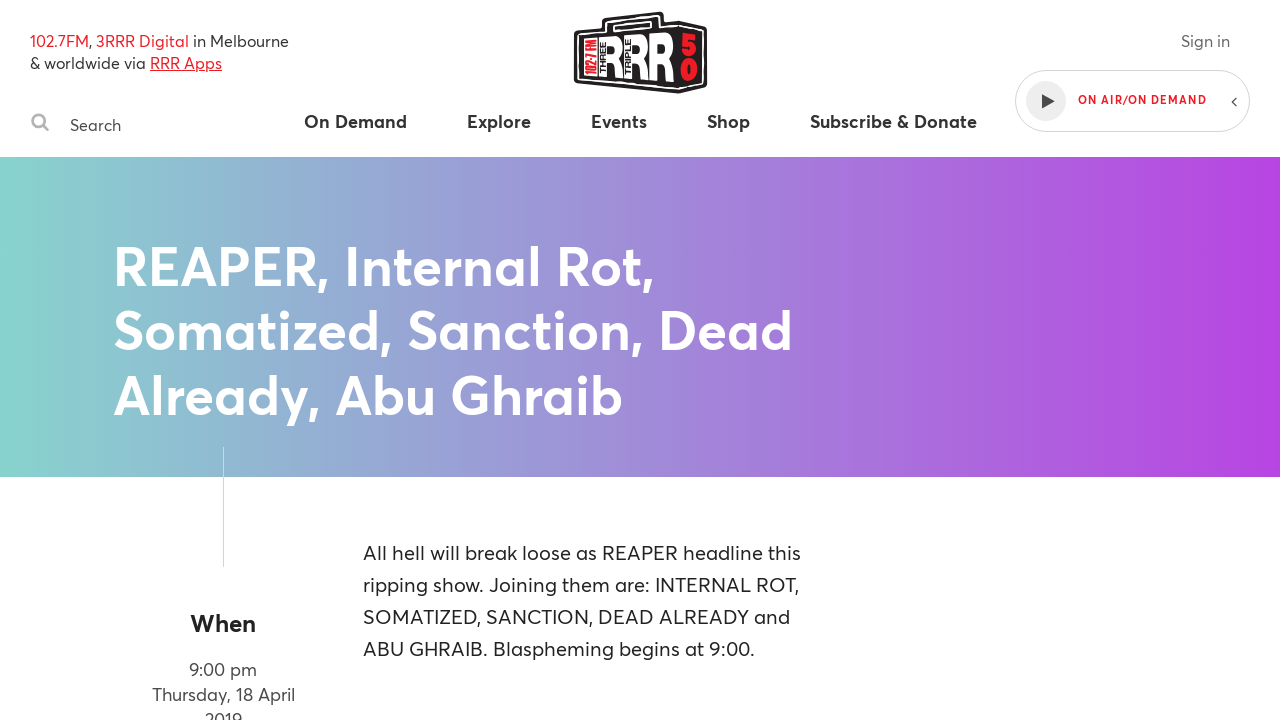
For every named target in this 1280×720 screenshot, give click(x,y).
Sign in (1205, 40)
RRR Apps (186, 62)
